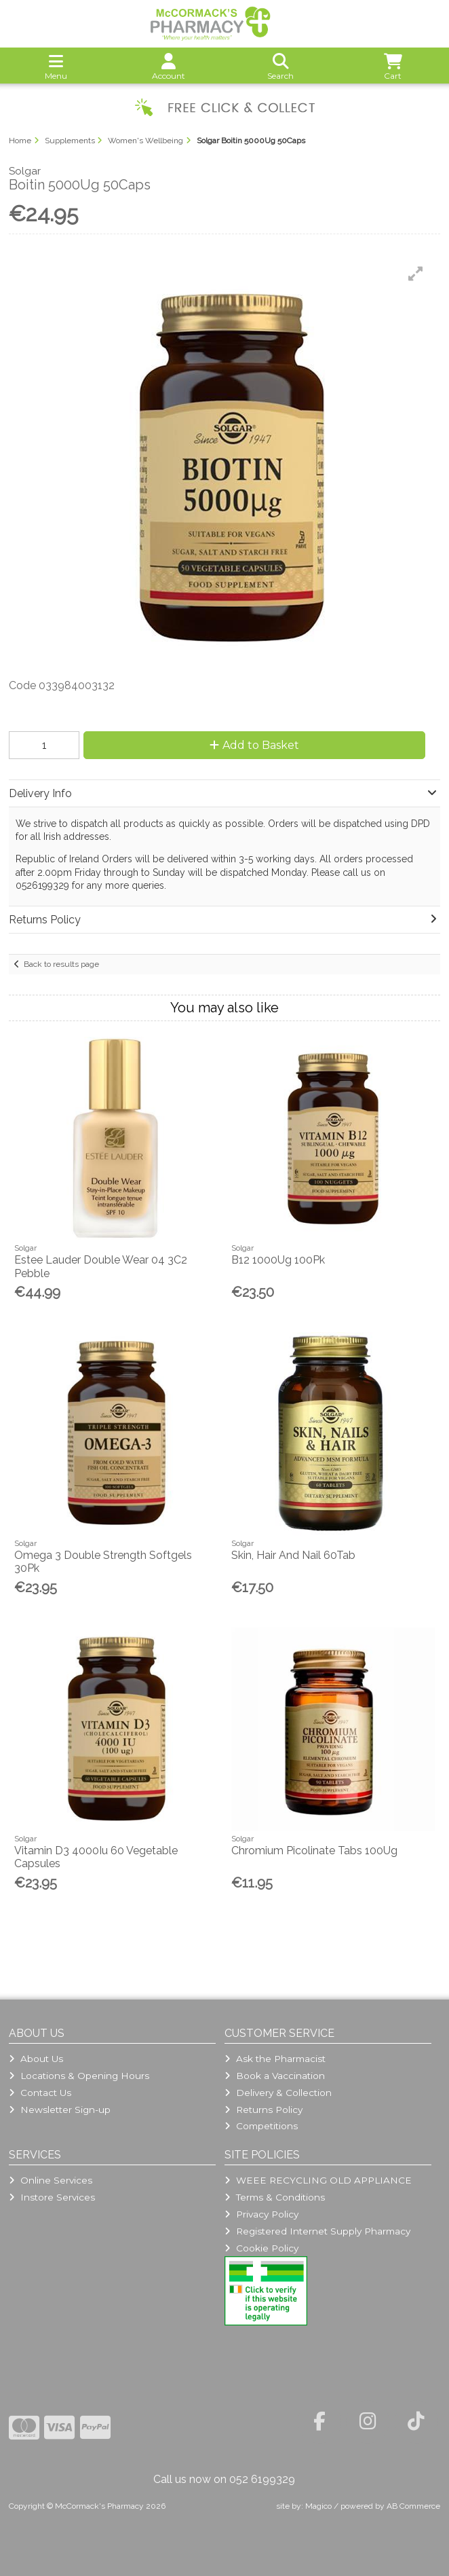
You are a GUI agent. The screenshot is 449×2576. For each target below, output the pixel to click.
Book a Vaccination (274, 2075)
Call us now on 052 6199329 (224, 2479)
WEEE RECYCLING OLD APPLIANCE (318, 2180)
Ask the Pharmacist (275, 2058)
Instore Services (52, 2197)
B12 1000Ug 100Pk (278, 1259)
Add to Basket (254, 745)
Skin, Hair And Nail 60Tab (293, 1555)
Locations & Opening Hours (79, 2075)
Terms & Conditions (274, 2197)
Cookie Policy (261, 2248)
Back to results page (61, 964)
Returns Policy (263, 2109)
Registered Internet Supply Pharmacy (317, 2231)
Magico (318, 2506)
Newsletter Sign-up (60, 2109)
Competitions (261, 2125)
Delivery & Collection (278, 2092)
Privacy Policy (261, 2214)
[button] (416, 273)
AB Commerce (413, 2506)
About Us (36, 2058)
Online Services (50, 2180)
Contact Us (40, 2092)
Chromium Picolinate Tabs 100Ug (314, 1850)
